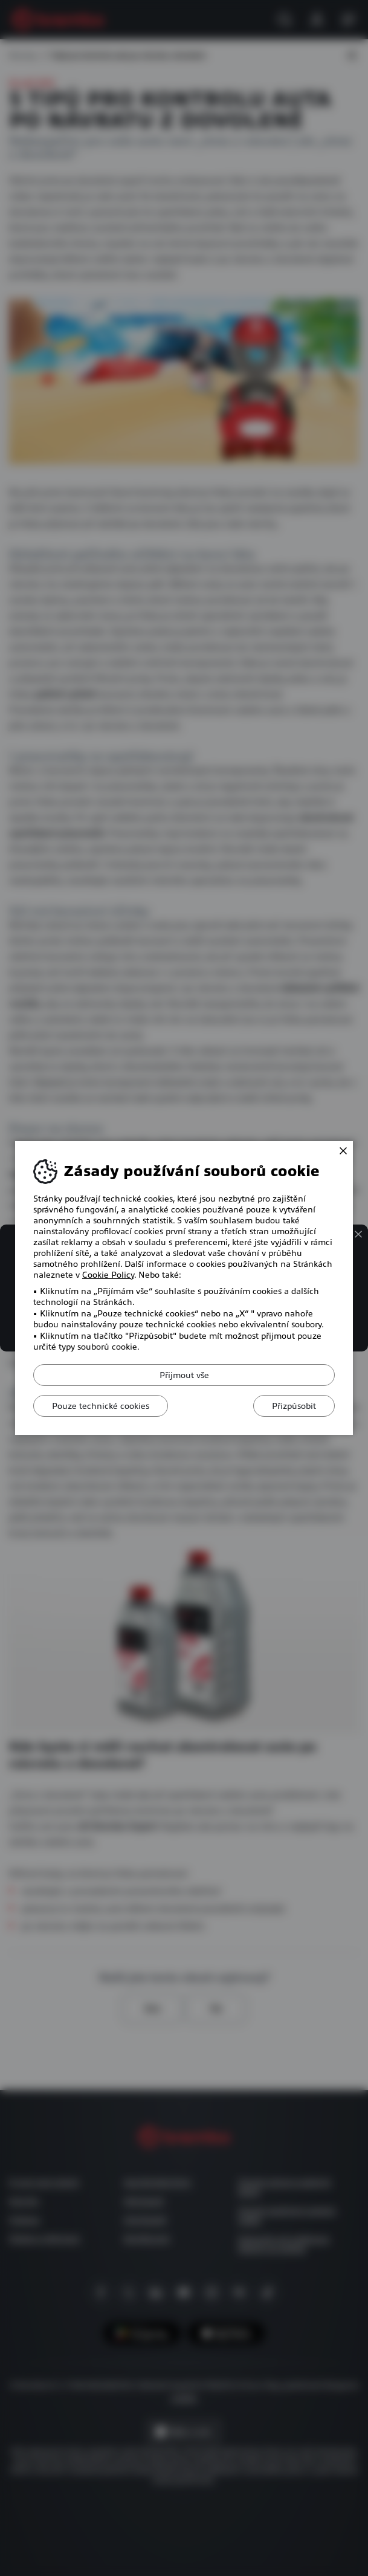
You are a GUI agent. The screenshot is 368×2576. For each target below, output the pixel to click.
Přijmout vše (184, 1375)
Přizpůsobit (294, 1406)
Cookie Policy (108, 1275)
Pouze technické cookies (100, 1406)
